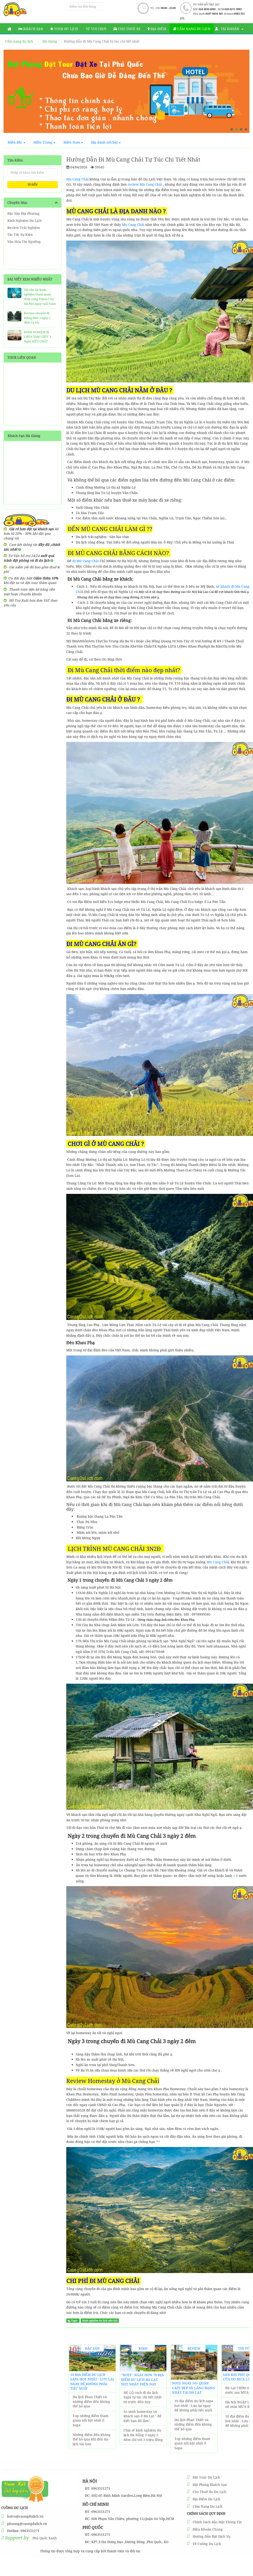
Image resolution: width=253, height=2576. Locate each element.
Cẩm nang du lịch (191, 28)
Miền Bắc (16, 142)
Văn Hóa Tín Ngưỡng (24, 241)
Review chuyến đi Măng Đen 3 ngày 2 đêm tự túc (37, 317)
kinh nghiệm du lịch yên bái (99, 2320)
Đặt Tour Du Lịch (206, 2477)
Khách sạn (30, 28)
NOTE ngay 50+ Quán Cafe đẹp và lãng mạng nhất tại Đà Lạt (193, 2388)
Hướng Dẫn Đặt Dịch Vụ (212, 2536)
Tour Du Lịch (64, 28)
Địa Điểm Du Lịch (206, 2499)
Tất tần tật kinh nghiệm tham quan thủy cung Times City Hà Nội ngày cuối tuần (40, 297)
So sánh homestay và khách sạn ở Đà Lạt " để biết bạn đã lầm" (142, 2416)
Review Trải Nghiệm (23, 227)
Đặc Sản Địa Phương (23, 213)
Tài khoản (229, 28)
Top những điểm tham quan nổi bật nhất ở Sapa (90, 2420)
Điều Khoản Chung (208, 2529)
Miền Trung (44, 142)
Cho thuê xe (127, 28)
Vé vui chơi (95, 28)
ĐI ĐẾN (32, 185)
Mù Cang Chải (77, 179)
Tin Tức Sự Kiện (20, 234)
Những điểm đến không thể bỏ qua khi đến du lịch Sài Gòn (92, 2439)
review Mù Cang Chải (145, 184)
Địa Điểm (157, 28)
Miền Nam (73, 142)
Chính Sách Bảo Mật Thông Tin (217, 2522)
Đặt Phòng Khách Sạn (210, 2484)
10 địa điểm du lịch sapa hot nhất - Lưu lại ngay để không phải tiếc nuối (92, 2381)
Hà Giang (49, 41)
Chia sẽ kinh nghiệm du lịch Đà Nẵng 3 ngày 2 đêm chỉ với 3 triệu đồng (143, 2435)
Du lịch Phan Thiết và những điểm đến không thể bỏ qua (91, 2401)
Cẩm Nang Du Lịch (207, 2506)
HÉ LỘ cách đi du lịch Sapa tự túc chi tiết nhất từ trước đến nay (143, 2397)
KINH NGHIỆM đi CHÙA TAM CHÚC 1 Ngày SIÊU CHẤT (37, 336)
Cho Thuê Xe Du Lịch (209, 2491)
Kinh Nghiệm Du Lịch (24, 220)
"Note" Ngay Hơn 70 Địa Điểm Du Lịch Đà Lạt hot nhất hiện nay (142, 2379)
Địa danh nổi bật (106, 142)
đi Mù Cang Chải (85, 561)
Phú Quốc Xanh (44, 2538)
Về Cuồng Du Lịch (207, 2543)
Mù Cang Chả (217, 1562)
